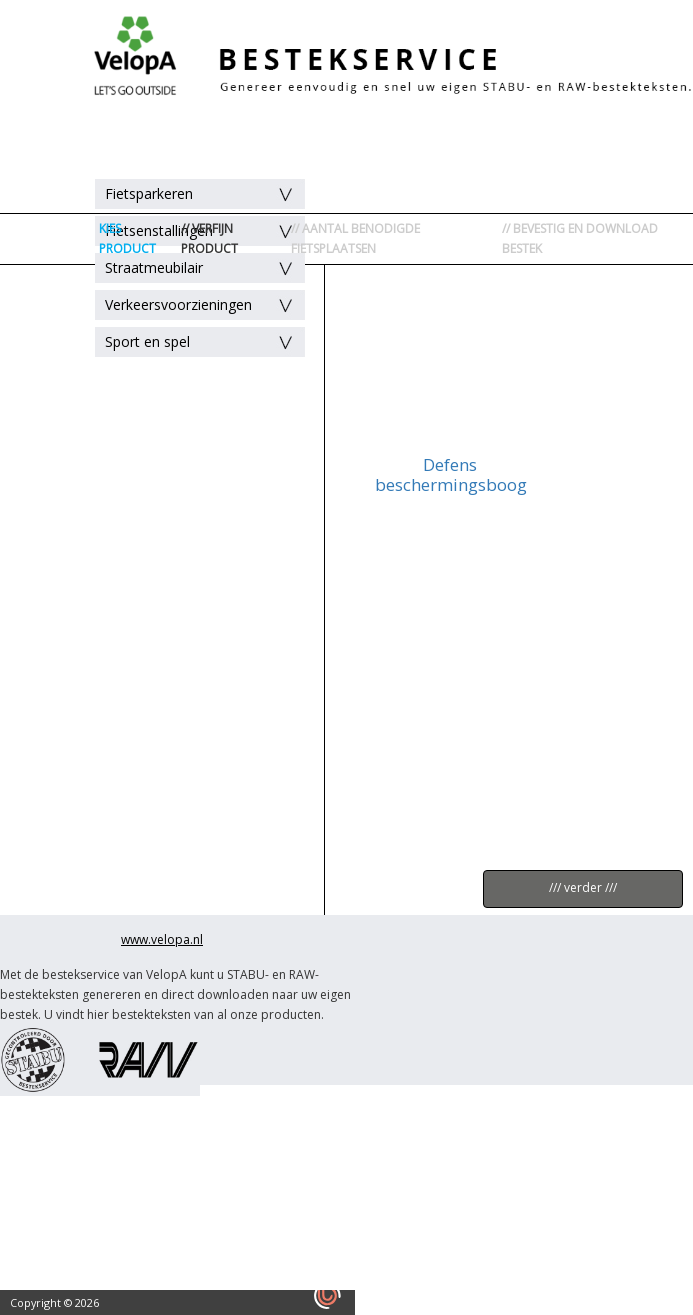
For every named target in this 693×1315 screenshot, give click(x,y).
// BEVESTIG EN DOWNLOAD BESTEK (580, 238)
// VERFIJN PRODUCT (209, 238)
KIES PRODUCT (127, 238)
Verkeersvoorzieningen (178, 304)
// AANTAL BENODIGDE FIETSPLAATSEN (355, 238)
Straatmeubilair (154, 267)
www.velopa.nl (162, 939)
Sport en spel (147, 341)
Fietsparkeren (149, 193)
